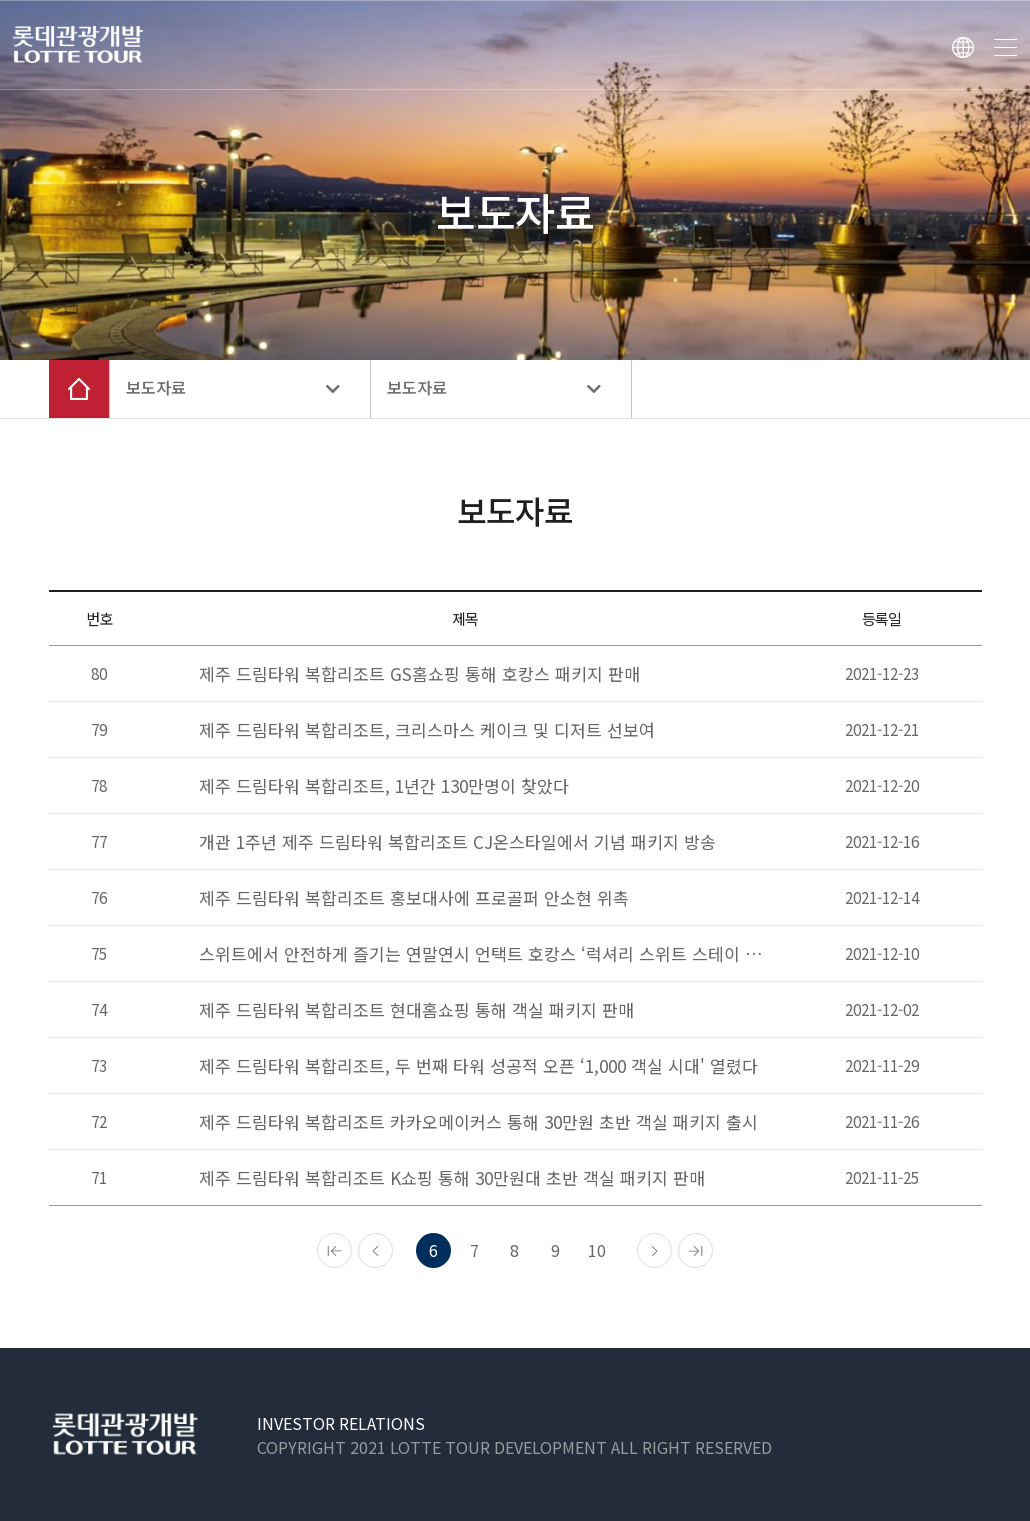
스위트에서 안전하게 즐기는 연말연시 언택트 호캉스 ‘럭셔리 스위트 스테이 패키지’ (481, 953)
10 (597, 1250)
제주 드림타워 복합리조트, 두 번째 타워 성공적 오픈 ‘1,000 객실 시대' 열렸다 (478, 1065)
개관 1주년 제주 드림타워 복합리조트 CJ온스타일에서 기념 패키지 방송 (457, 841)
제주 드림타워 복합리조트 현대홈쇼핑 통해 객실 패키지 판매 (416, 1009)
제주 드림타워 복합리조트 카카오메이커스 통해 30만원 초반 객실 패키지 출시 (478, 1121)
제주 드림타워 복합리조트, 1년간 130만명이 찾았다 (384, 785)
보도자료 (233, 388)
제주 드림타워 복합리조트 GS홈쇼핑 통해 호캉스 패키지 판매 (419, 673)
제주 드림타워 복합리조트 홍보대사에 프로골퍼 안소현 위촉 (414, 897)
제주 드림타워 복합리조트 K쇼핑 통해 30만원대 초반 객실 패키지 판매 (452, 1177)
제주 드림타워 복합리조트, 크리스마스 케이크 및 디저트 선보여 (427, 729)
